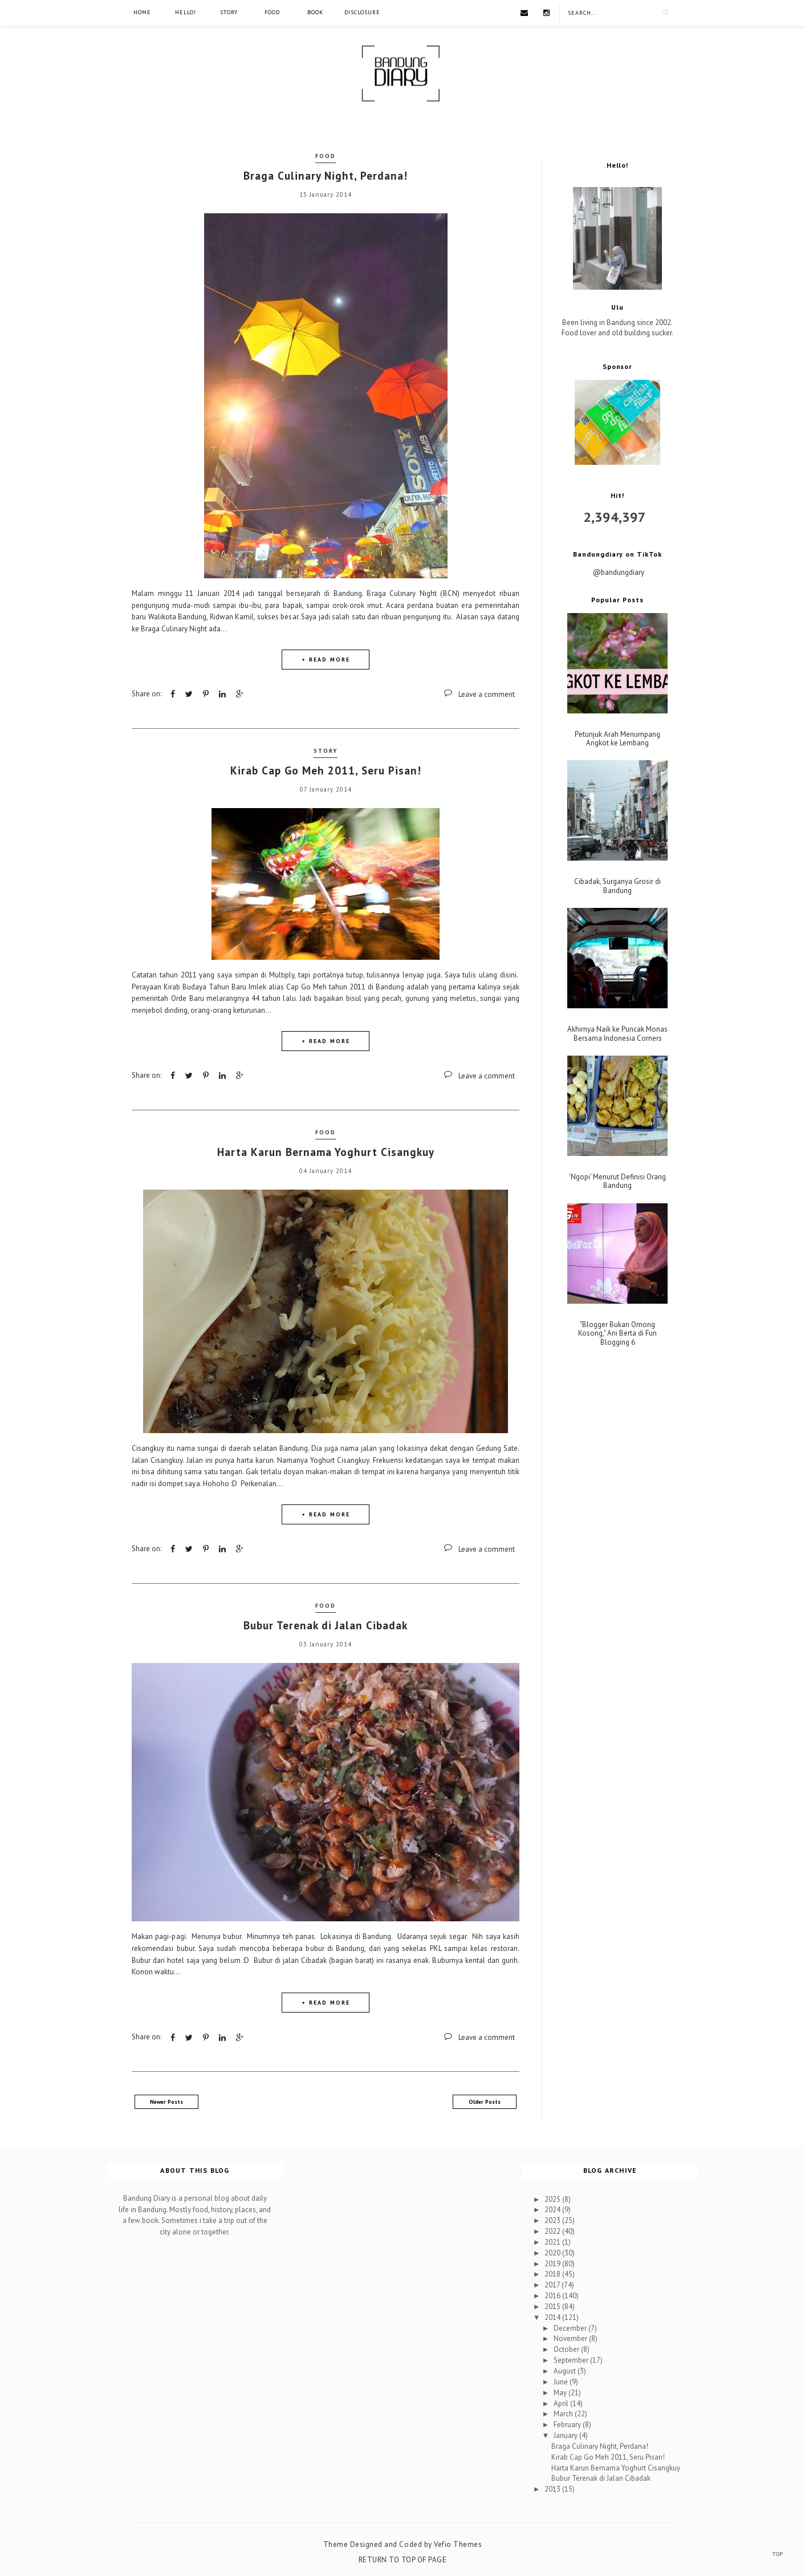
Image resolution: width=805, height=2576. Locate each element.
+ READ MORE (326, 659)
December (571, 2328)
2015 (553, 2306)
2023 (553, 2220)
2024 (553, 2209)
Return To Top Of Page (403, 2560)
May (561, 2392)
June (562, 2382)
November (571, 2338)
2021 (553, 2242)
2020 (553, 2253)
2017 (553, 2285)
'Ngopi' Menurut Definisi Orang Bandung (617, 1181)
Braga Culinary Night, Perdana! (325, 175)
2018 (553, 2274)
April (562, 2403)
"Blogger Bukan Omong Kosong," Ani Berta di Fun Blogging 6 (617, 1333)
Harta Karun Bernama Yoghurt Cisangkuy (325, 1152)
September (572, 2360)
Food (272, 12)
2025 (553, 2199)
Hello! (185, 12)
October (567, 2349)
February (568, 2424)
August (566, 2371)
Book (315, 12)
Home (142, 12)
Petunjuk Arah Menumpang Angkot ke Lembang (617, 739)
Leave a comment (486, 694)
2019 (553, 2264)
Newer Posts (166, 2102)
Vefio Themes (458, 2544)
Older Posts (485, 2102)
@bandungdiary (618, 572)
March (564, 2414)
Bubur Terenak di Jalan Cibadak (325, 1625)
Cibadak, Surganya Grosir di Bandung (617, 886)
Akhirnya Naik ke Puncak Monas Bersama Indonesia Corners (617, 1033)
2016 (553, 2296)
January (566, 2435)
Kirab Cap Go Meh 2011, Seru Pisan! (325, 770)
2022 (553, 2231)
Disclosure (362, 12)
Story (229, 12)
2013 (553, 2489)
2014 (553, 2317)
